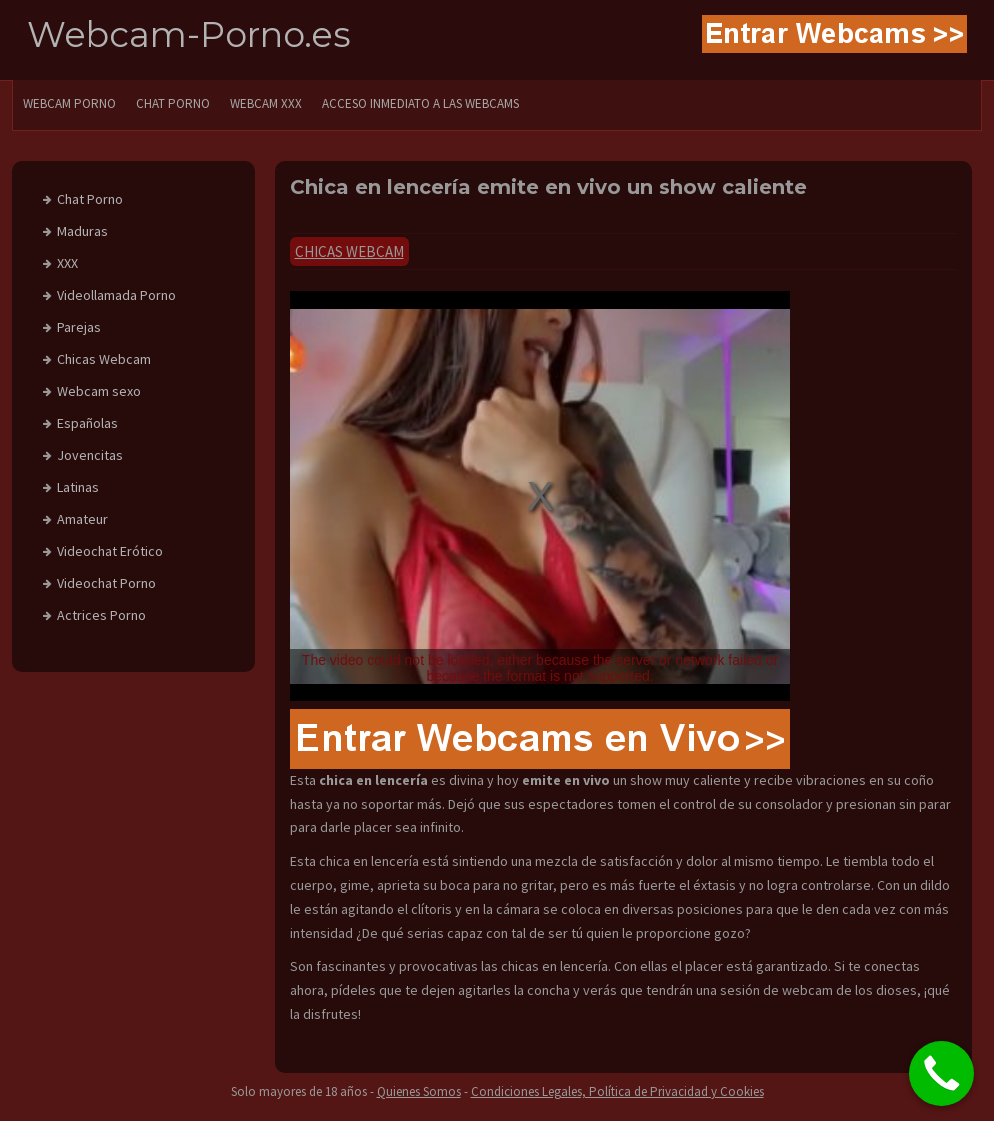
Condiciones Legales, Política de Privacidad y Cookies (617, 1091)
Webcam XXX (266, 103)
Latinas (78, 487)
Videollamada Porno (116, 295)
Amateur (82, 519)
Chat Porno (90, 199)
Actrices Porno (101, 615)
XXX (67, 263)
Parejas (79, 327)
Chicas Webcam (349, 251)
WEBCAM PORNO (69, 103)
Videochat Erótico (110, 551)
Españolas (87, 423)
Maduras (82, 231)
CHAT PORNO (173, 103)
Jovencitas (90, 455)
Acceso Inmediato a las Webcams (420, 103)
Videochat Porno (106, 583)
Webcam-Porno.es (189, 34)
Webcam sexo (99, 391)
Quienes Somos (419, 1091)
